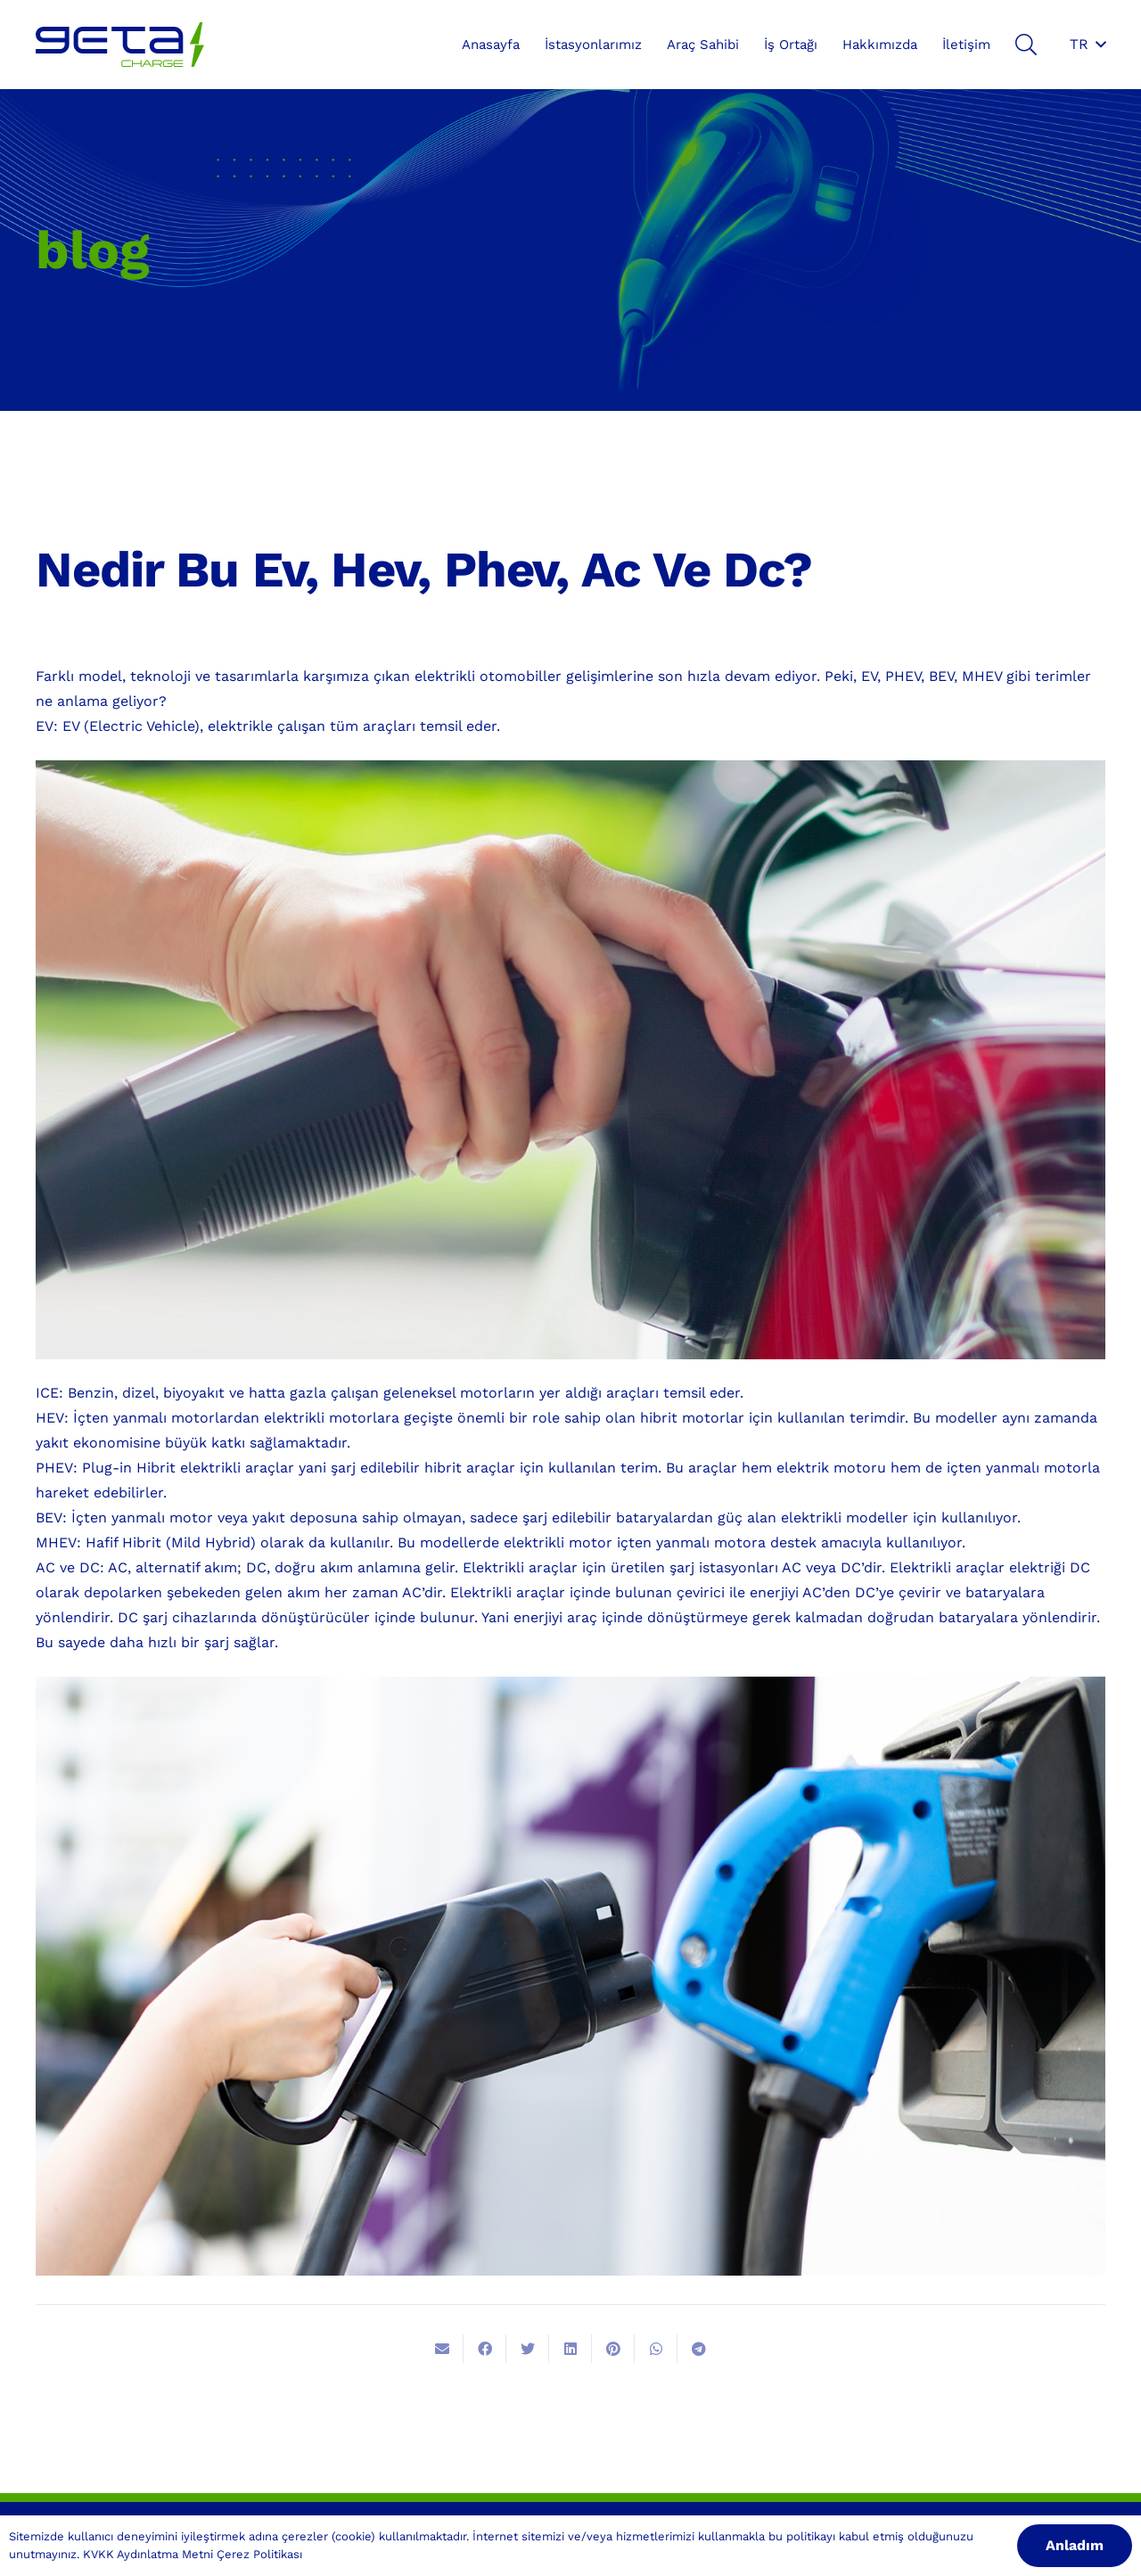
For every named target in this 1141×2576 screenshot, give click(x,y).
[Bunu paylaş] (485, 2348)
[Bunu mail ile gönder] (442, 2348)
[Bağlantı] (120, 44)
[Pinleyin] (613, 2348)
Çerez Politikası (259, 2554)
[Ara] (1026, 45)
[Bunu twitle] (527, 2348)
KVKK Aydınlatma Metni (148, 2554)
